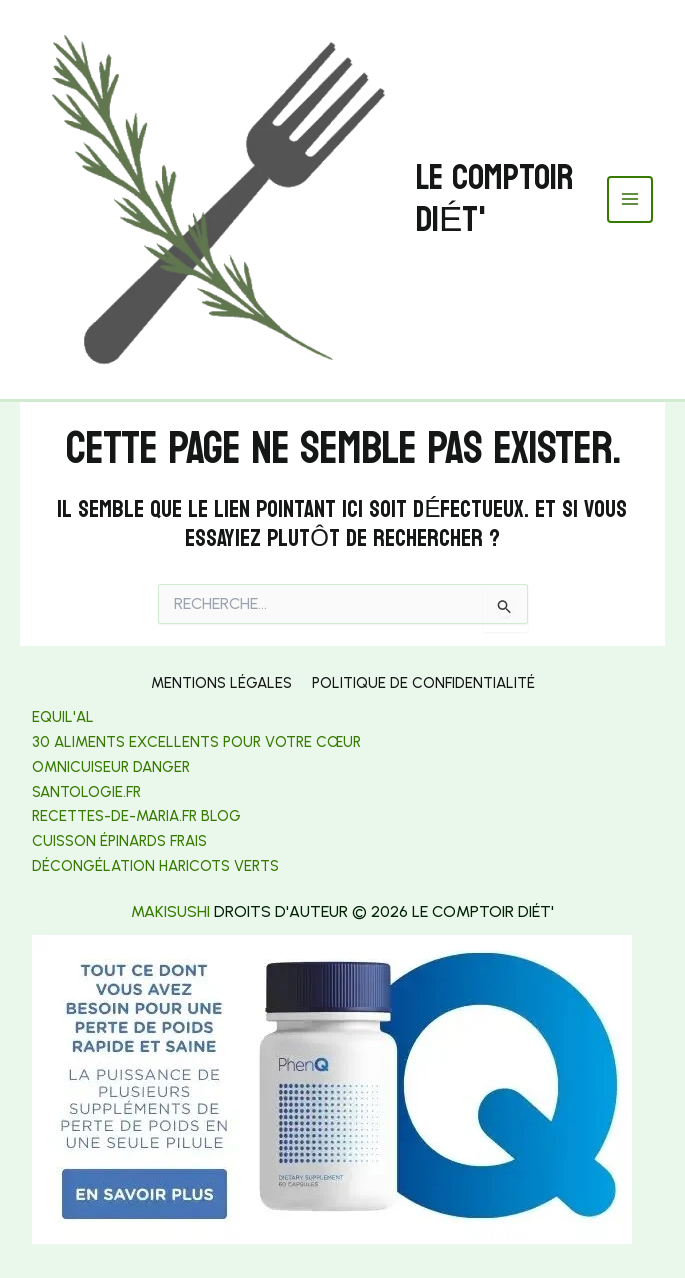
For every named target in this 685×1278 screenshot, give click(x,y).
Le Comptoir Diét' (494, 199)
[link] (86, 792)
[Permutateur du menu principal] (630, 199)
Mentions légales (221, 683)
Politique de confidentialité (423, 683)
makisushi (170, 911)
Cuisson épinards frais (119, 841)
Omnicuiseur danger (111, 767)
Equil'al (63, 717)
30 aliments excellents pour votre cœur (196, 742)
